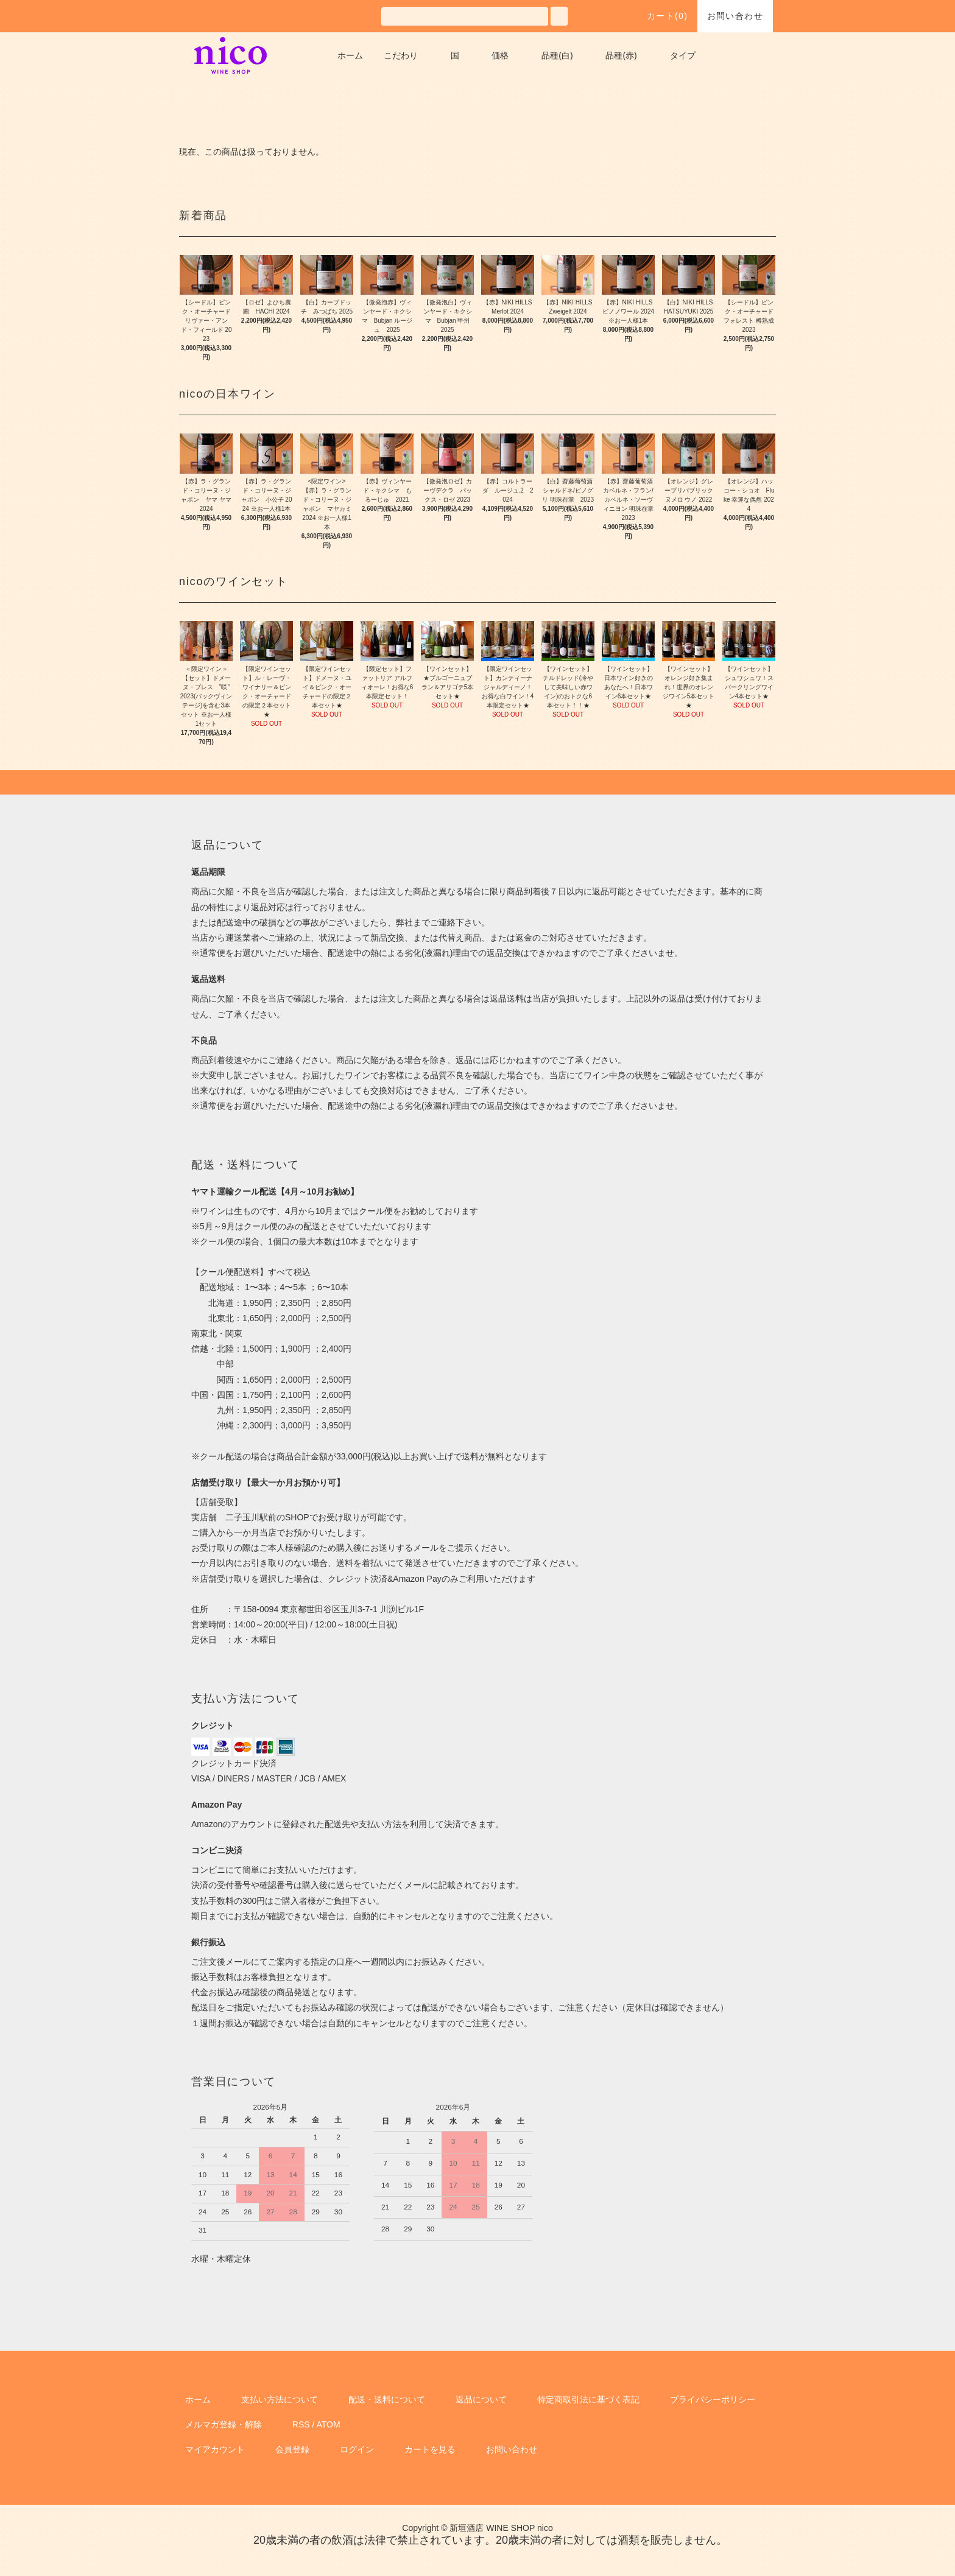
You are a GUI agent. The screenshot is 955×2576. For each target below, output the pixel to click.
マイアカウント (215, 2449)
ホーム (350, 55)
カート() (660, 16)
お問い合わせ (735, 16)
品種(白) (557, 55)
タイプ (683, 55)
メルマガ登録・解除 (223, 2424)
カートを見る (430, 2449)
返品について (481, 2399)
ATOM (328, 2424)
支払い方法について (279, 2399)
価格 (500, 55)
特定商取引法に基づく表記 (588, 2399)
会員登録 (292, 2449)
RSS (301, 2424)
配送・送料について (386, 2399)
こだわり (401, 55)
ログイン (357, 2449)
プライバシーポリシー (712, 2399)
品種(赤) (620, 55)
